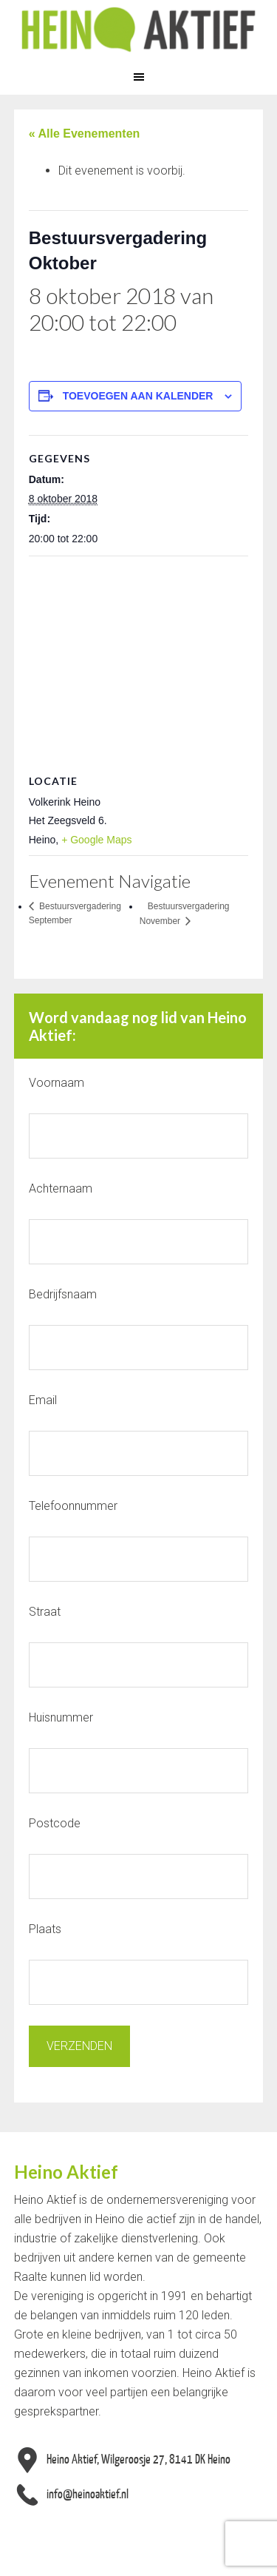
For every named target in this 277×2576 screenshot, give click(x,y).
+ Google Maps (96, 840)
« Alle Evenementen (84, 133)
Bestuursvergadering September (75, 913)
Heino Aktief (138, 29)
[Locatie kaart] (139, 663)
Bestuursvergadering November (185, 913)
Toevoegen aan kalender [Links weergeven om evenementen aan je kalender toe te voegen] (138, 396)
